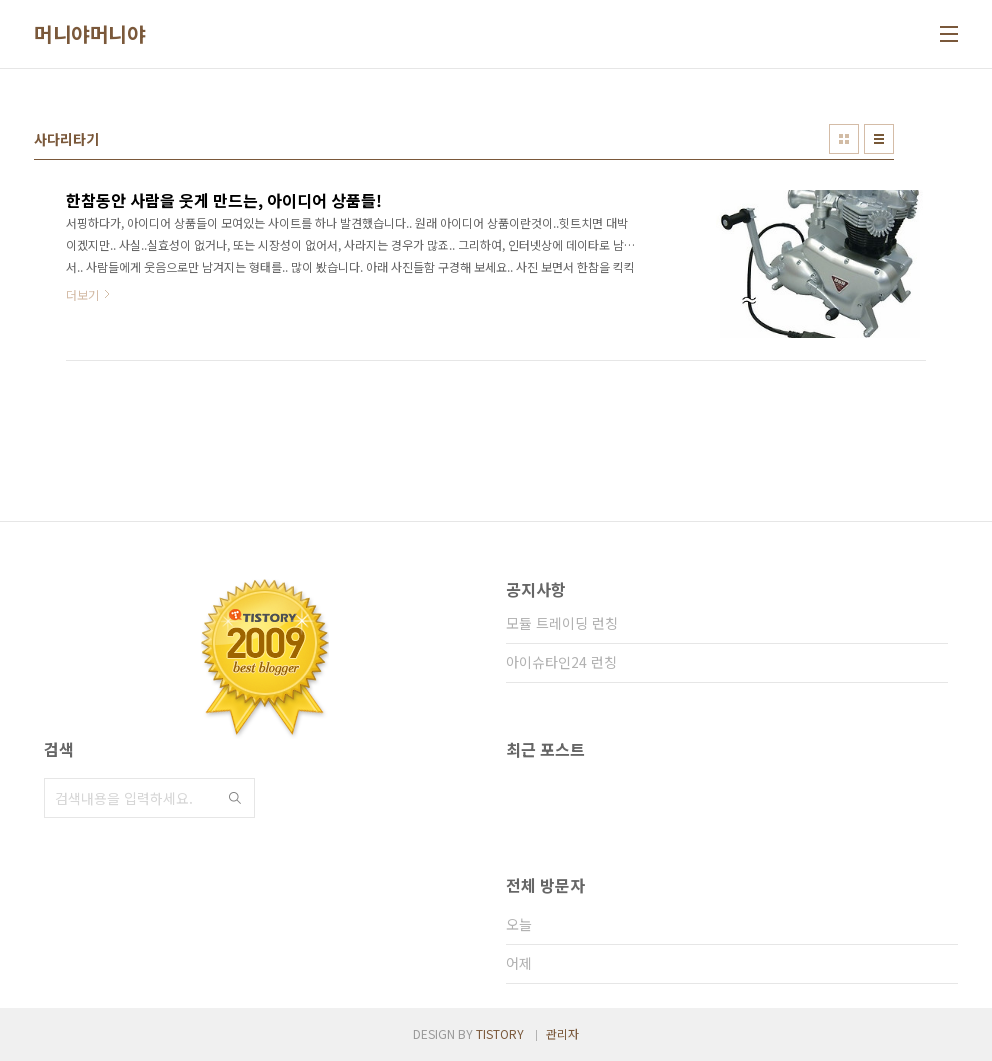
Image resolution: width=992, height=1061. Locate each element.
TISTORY (500, 1033)
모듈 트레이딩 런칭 (562, 623)
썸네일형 (844, 139)
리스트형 (879, 139)
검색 (235, 798)
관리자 (562, 1033)
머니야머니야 (89, 34)
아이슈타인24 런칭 (561, 662)
